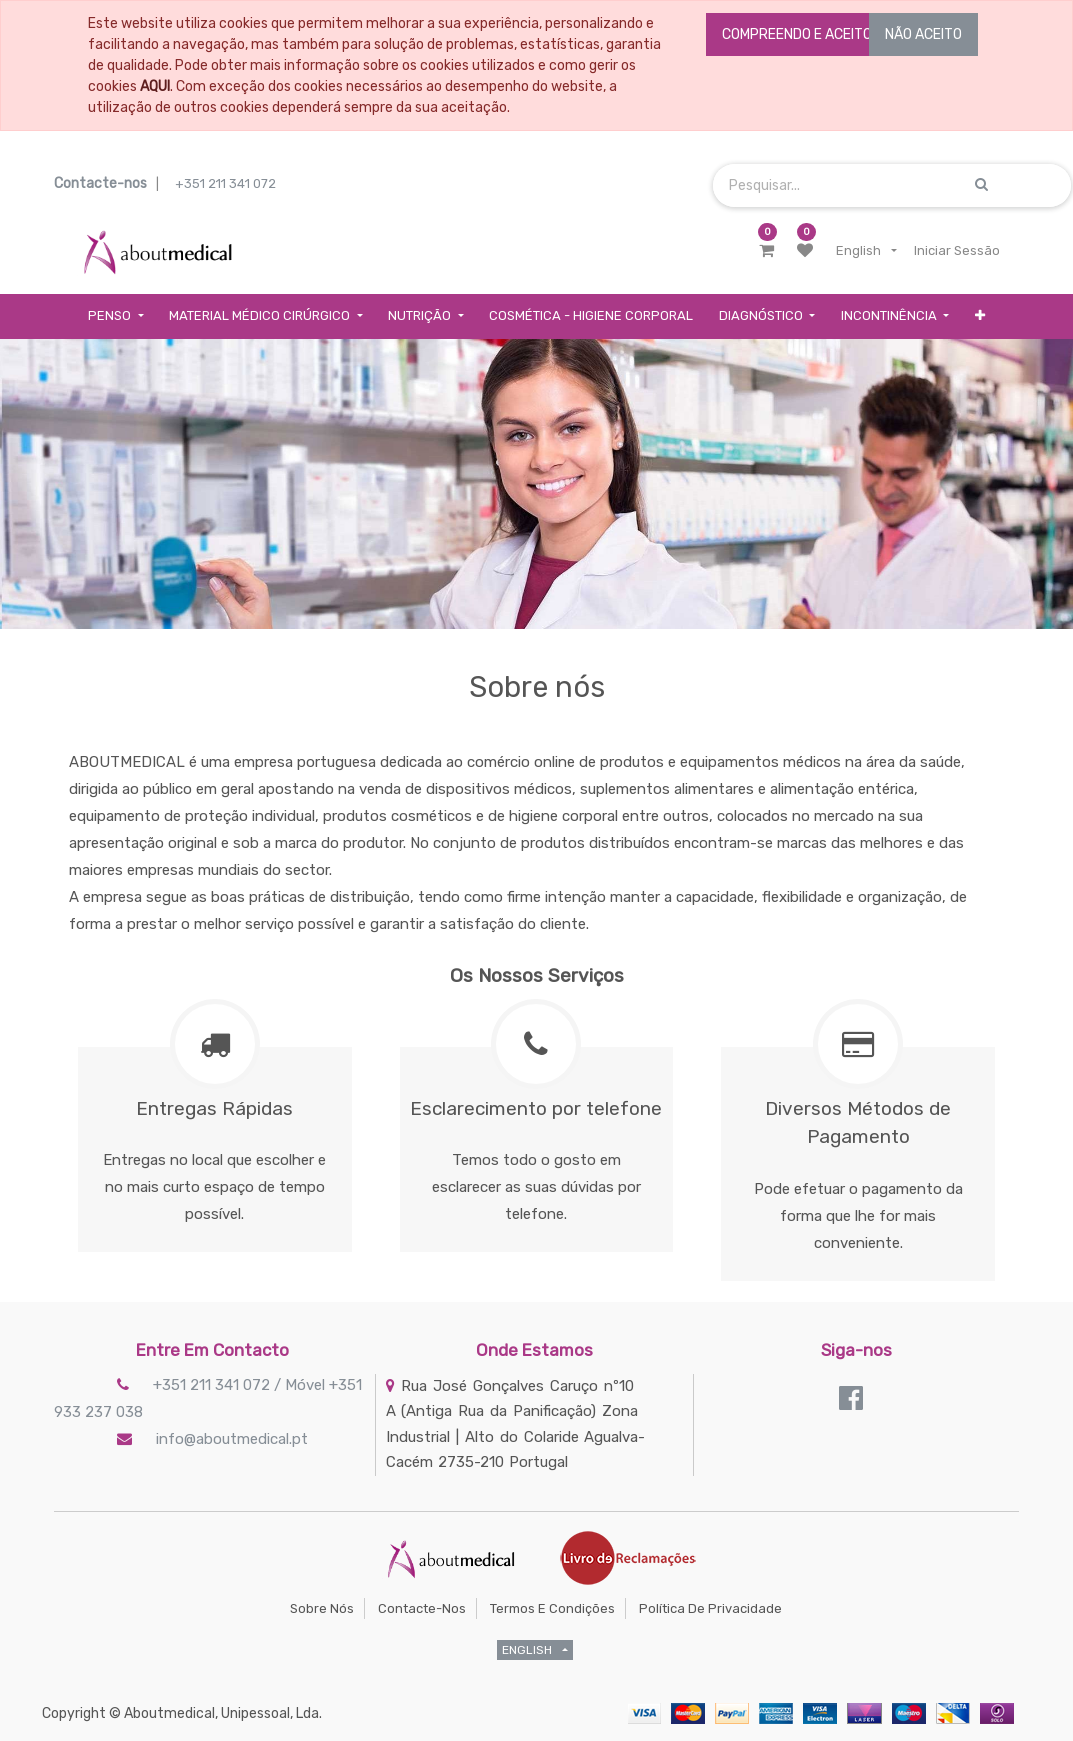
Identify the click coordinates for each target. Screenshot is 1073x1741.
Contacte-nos (422, 1608)
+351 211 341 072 (225, 183)
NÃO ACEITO (923, 34)
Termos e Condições (552, 1608)
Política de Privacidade (710, 1608)
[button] (980, 316)
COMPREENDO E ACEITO (797, 34)
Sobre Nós (322, 1608)
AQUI (155, 86)
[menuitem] (591, 316)
